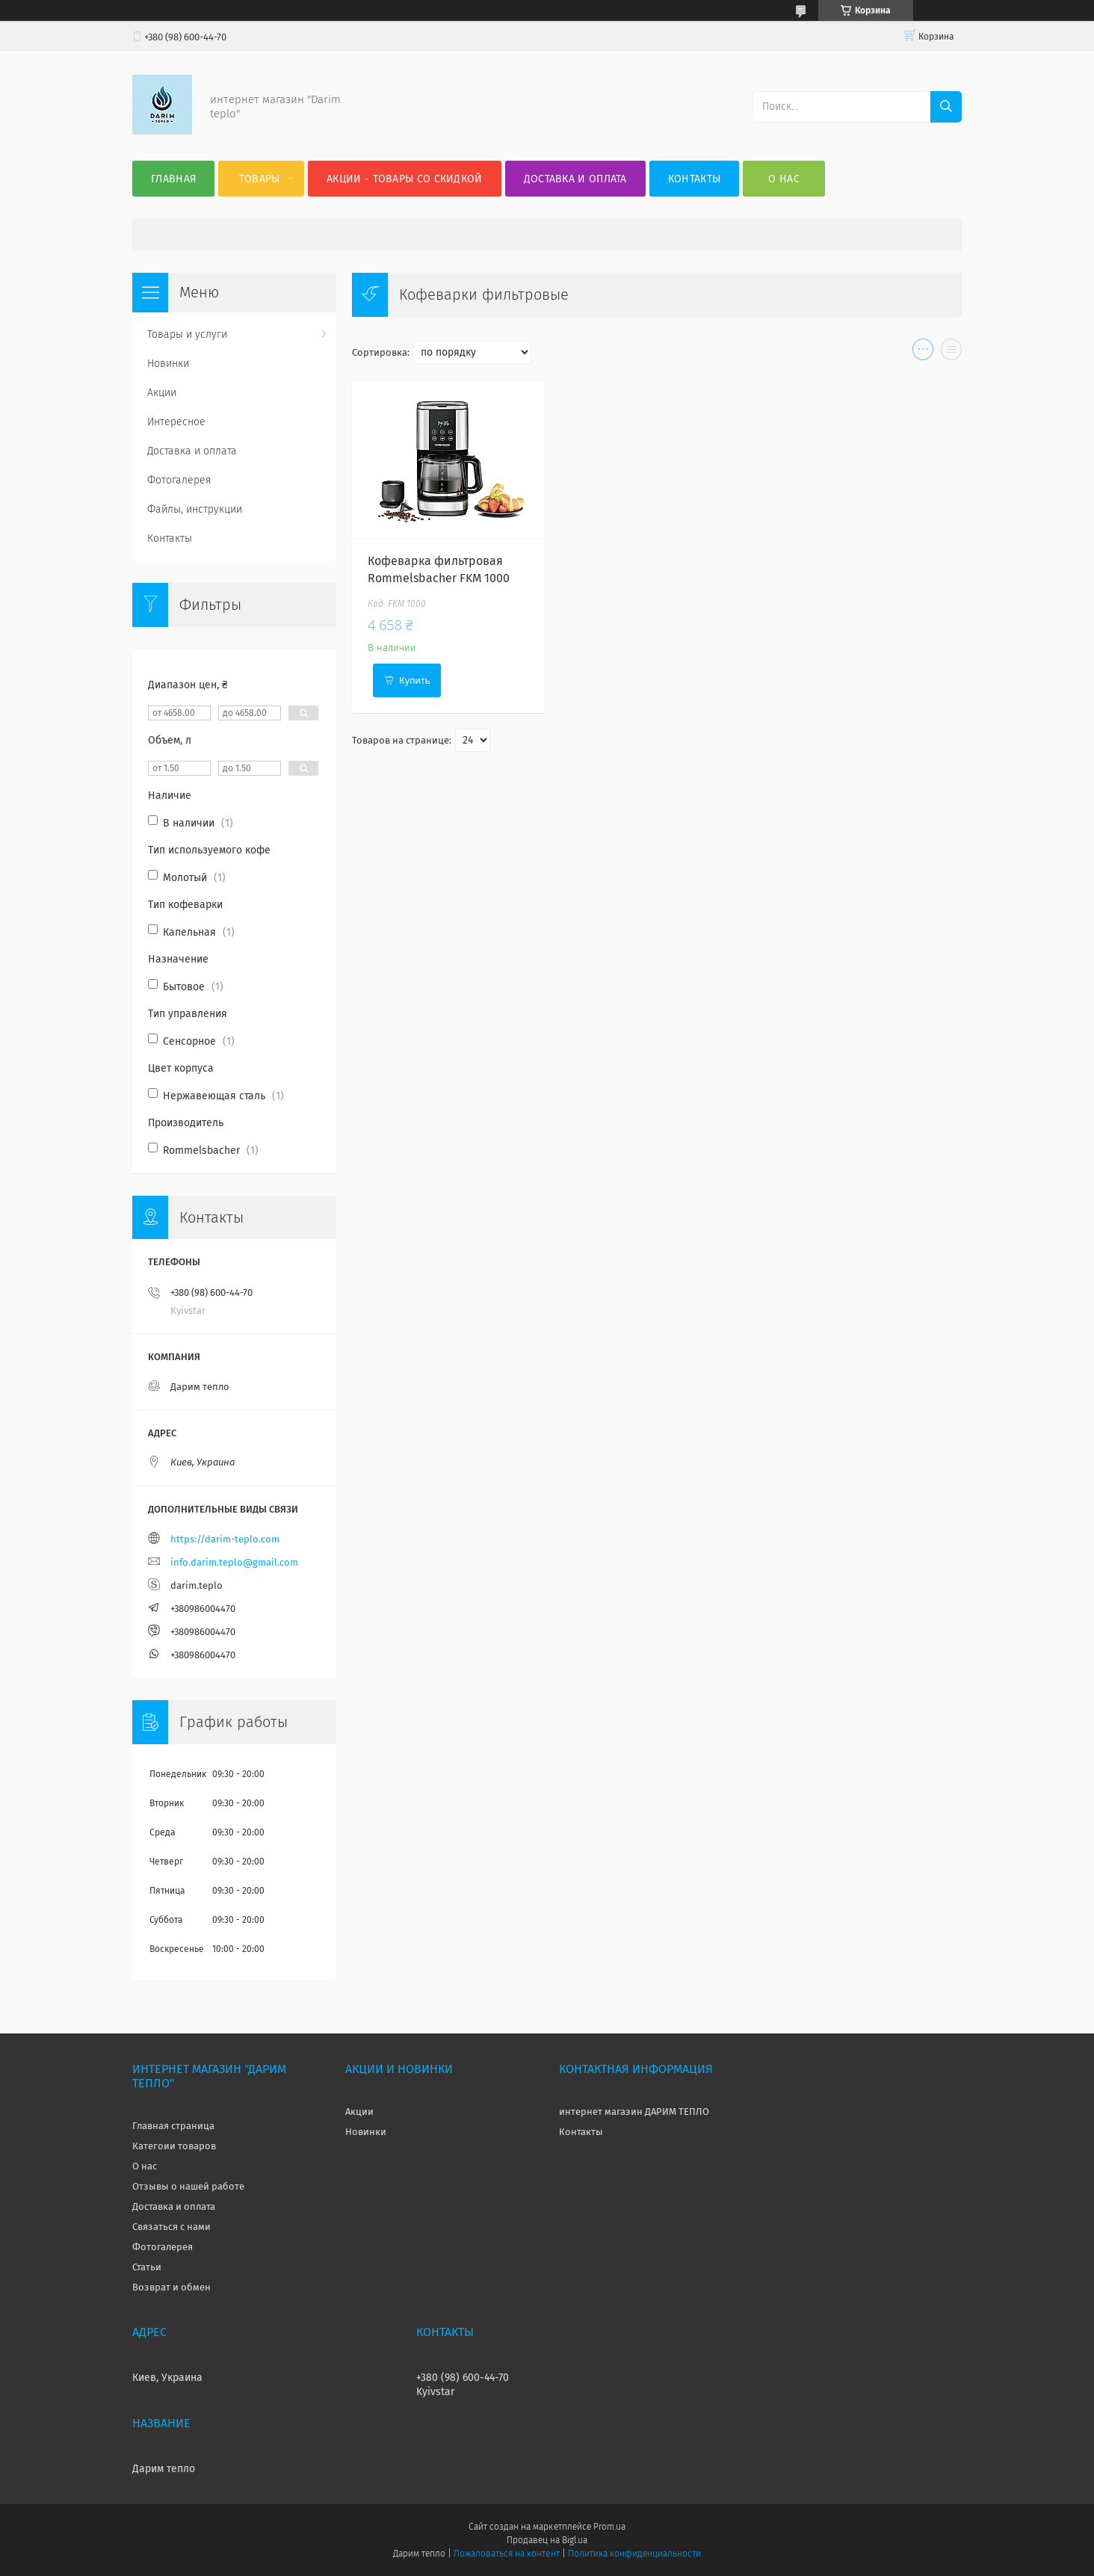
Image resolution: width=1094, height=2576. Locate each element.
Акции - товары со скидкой (405, 179)
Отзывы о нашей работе (188, 2186)
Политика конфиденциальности (634, 2553)
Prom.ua (609, 2526)
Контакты (694, 179)
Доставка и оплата (575, 179)
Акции (161, 392)
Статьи (146, 2267)
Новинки (168, 363)
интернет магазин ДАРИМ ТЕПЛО (634, 2111)
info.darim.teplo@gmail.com (234, 1562)
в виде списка (951, 352)
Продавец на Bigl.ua (547, 2540)
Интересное (176, 422)
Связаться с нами (171, 2226)
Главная (173, 179)
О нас (784, 179)
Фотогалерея (179, 480)
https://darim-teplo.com (224, 1539)
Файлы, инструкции (194, 509)
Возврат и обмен (171, 2287)
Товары (259, 179)
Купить (414, 680)
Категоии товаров (174, 2146)
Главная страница (173, 2125)
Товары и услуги (187, 334)
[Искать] (946, 107)
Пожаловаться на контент (506, 2553)
